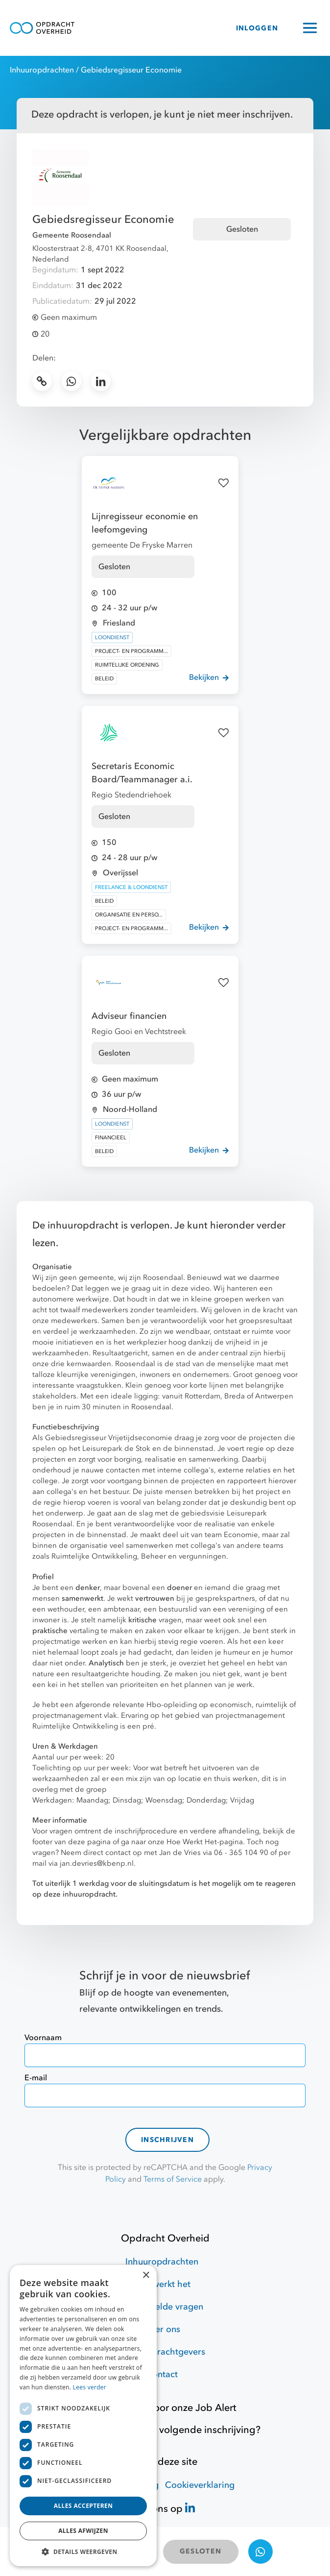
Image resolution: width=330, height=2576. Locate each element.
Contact (162, 2374)
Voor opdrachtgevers (162, 2352)
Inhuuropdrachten (42, 70)
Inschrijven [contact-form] (167, 2139)
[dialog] (83, 2415)
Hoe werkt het (161, 2284)
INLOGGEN (257, 28)
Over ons (161, 2329)
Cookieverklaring (200, 2485)
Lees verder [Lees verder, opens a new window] (90, 2387)
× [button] (145, 2275)
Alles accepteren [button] (83, 2506)
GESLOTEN (200, 2551)
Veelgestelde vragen (161, 2307)
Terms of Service (172, 2179)
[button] (83, 2551)
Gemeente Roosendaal (71, 235)
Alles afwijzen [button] (83, 2531)
